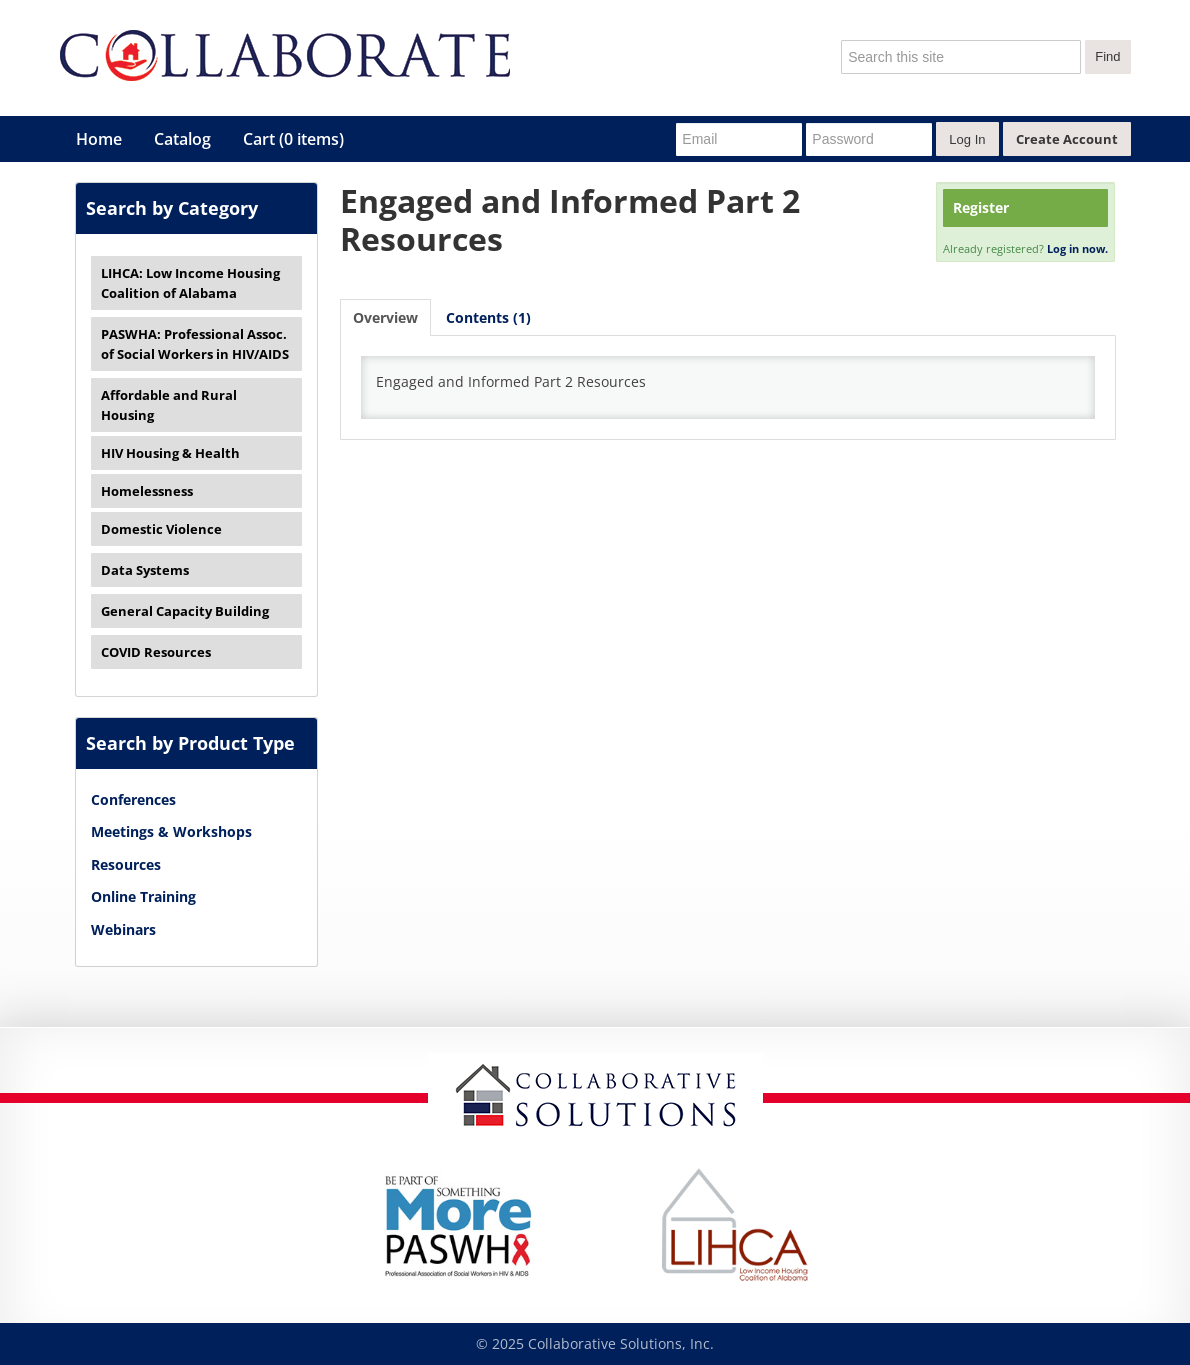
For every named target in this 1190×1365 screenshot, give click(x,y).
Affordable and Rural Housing (169, 405)
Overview (385, 317)
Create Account (1067, 139)
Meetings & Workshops (171, 831)
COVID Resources (156, 652)
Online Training (143, 896)
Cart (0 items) (293, 139)
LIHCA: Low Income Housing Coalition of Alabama (190, 283)
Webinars (123, 929)
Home (99, 139)
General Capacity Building (185, 611)
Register (981, 207)
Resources (126, 864)
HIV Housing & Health (170, 453)
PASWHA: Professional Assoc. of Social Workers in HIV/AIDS (195, 344)
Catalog (182, 139)
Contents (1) (488, 317)
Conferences (133, 799)
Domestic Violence (161, 529)
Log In (967, 139)
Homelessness (147, 491)
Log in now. (1077, 248)
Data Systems (145, 570)
